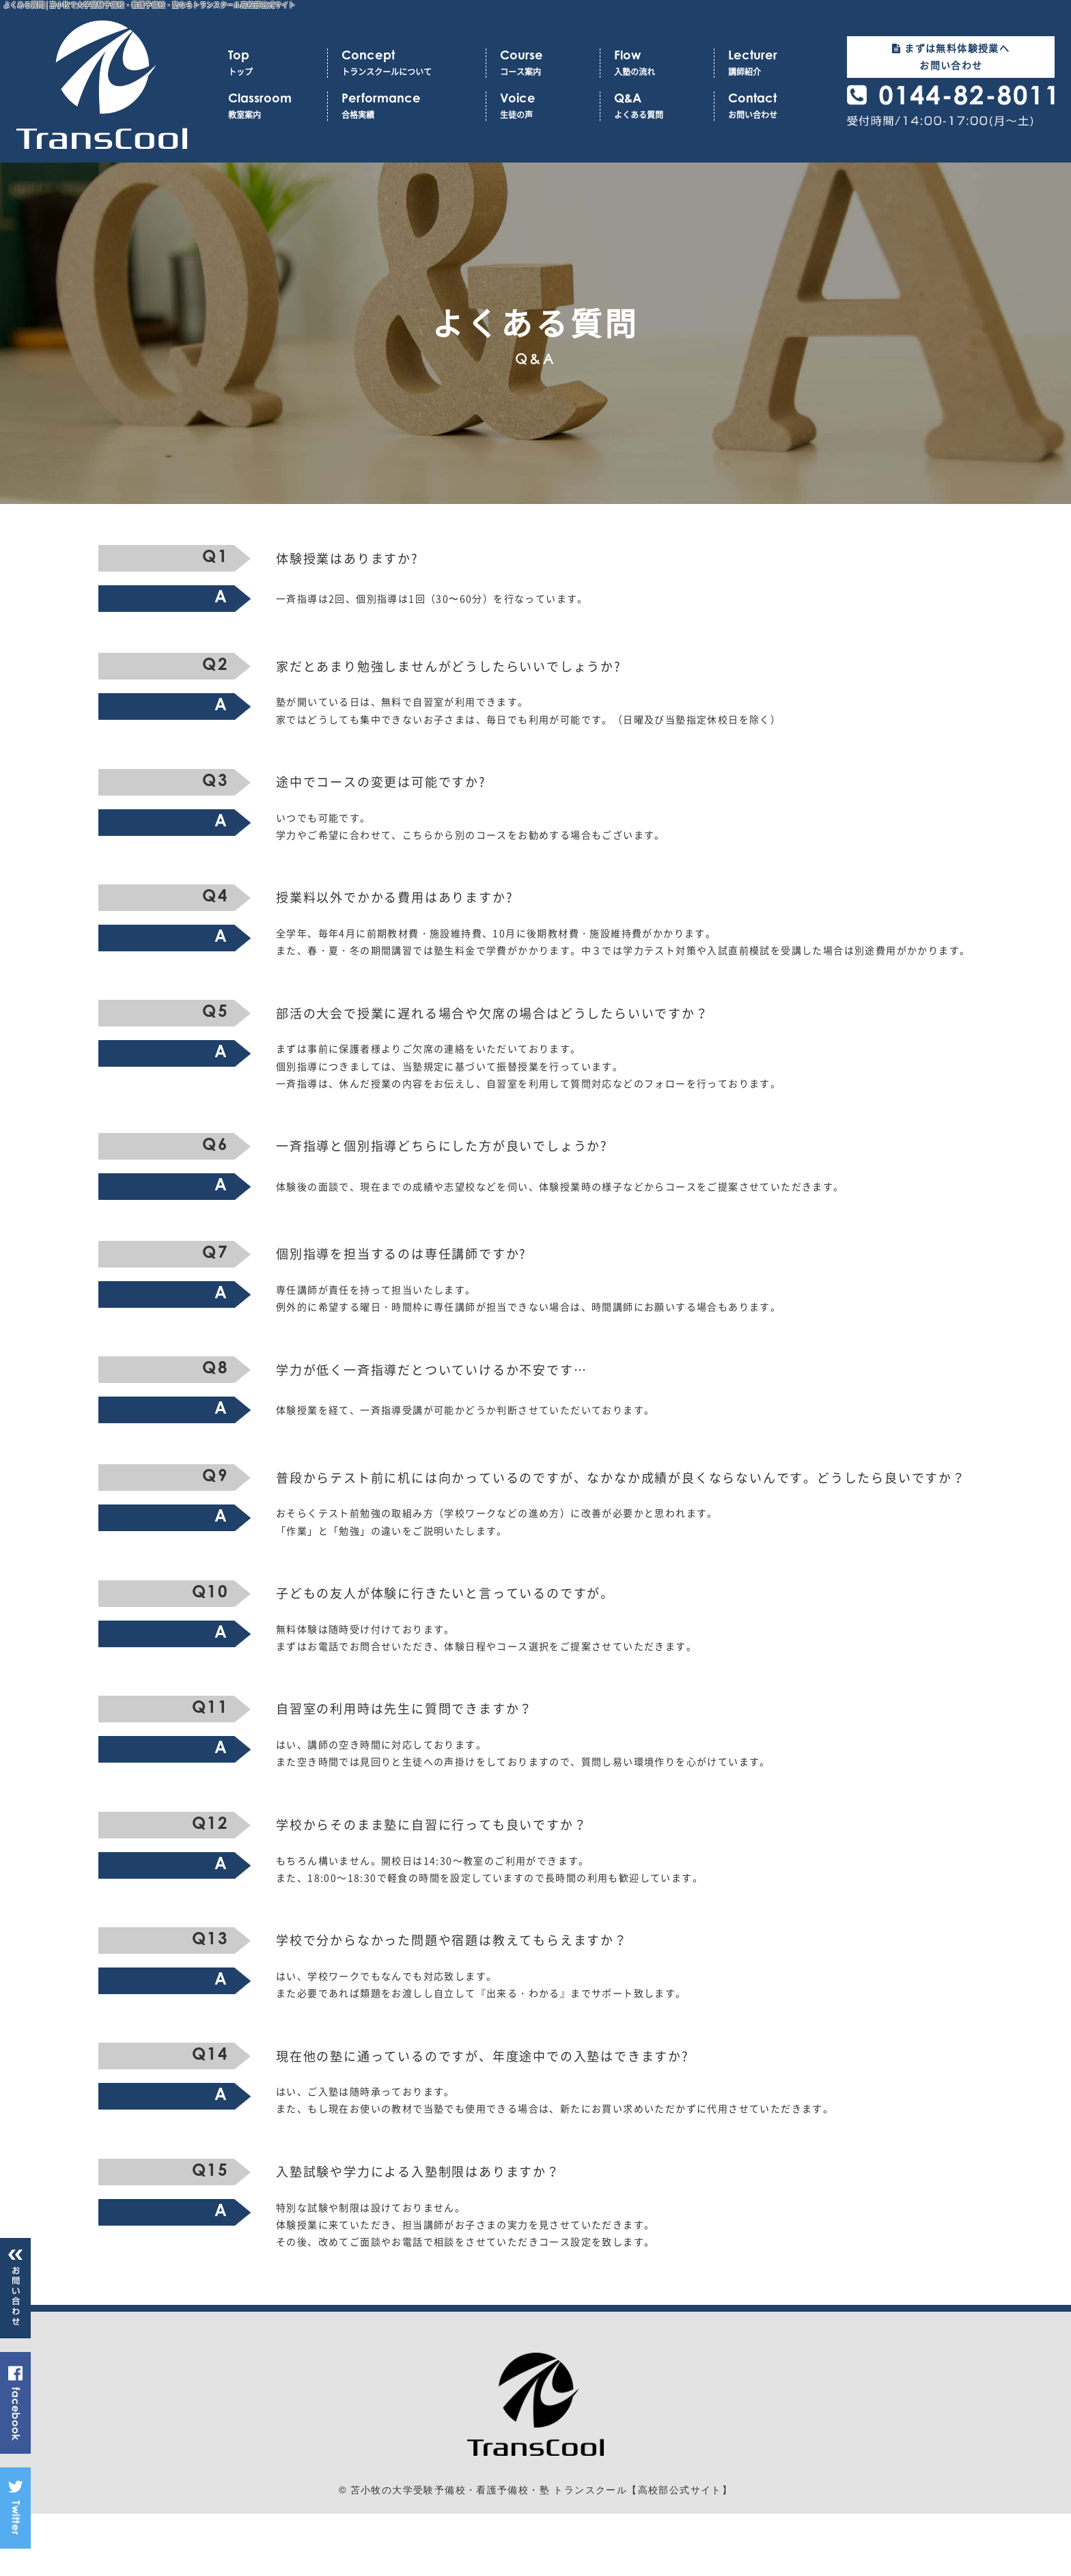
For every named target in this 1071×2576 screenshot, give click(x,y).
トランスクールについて (407, 63)
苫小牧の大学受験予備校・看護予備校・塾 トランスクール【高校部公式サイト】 (541, 2553)
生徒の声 (543, 106)
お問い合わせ (771, 106)
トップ (271, 63)
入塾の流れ (657, 63)
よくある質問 (657, 106)
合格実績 (407, 106)
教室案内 (271, 106)
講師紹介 (771, 63)
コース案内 (543, 63)
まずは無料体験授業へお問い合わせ (951, 56)
